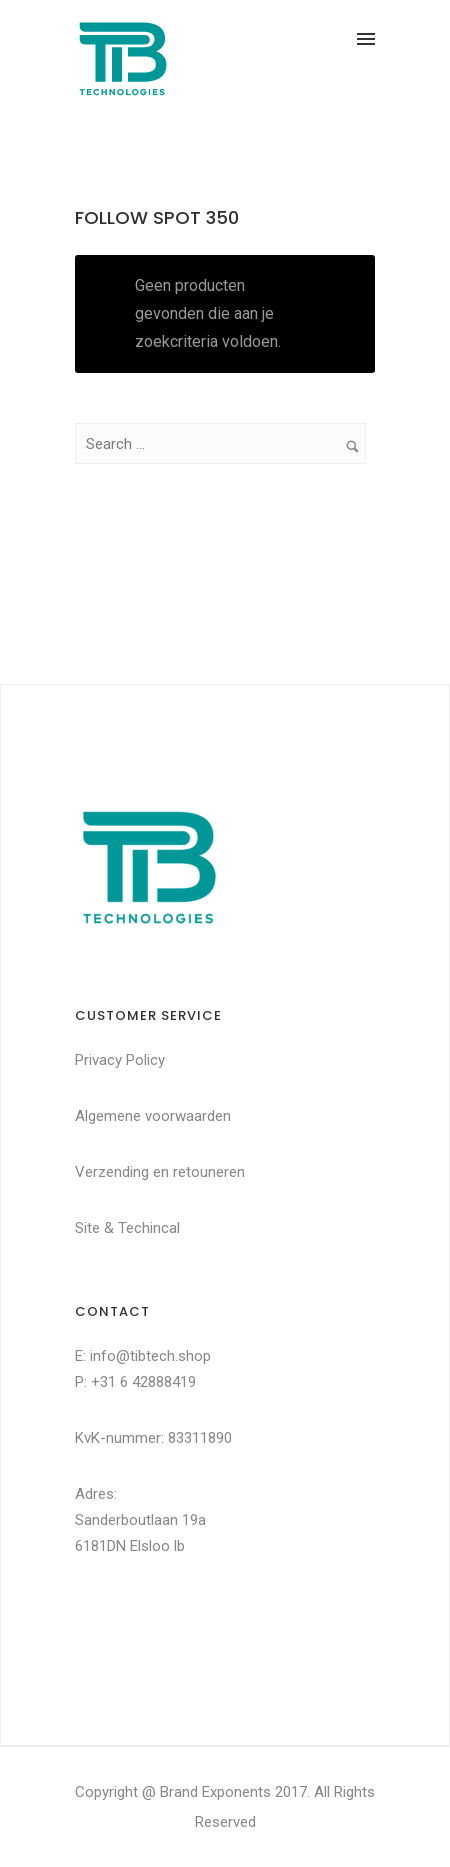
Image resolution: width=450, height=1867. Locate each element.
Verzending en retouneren (160, 1172)
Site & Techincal (127, 1228)
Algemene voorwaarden (153, 1116)
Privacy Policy (120, 1060)
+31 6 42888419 (143, 1382)
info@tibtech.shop (150, 1356)
